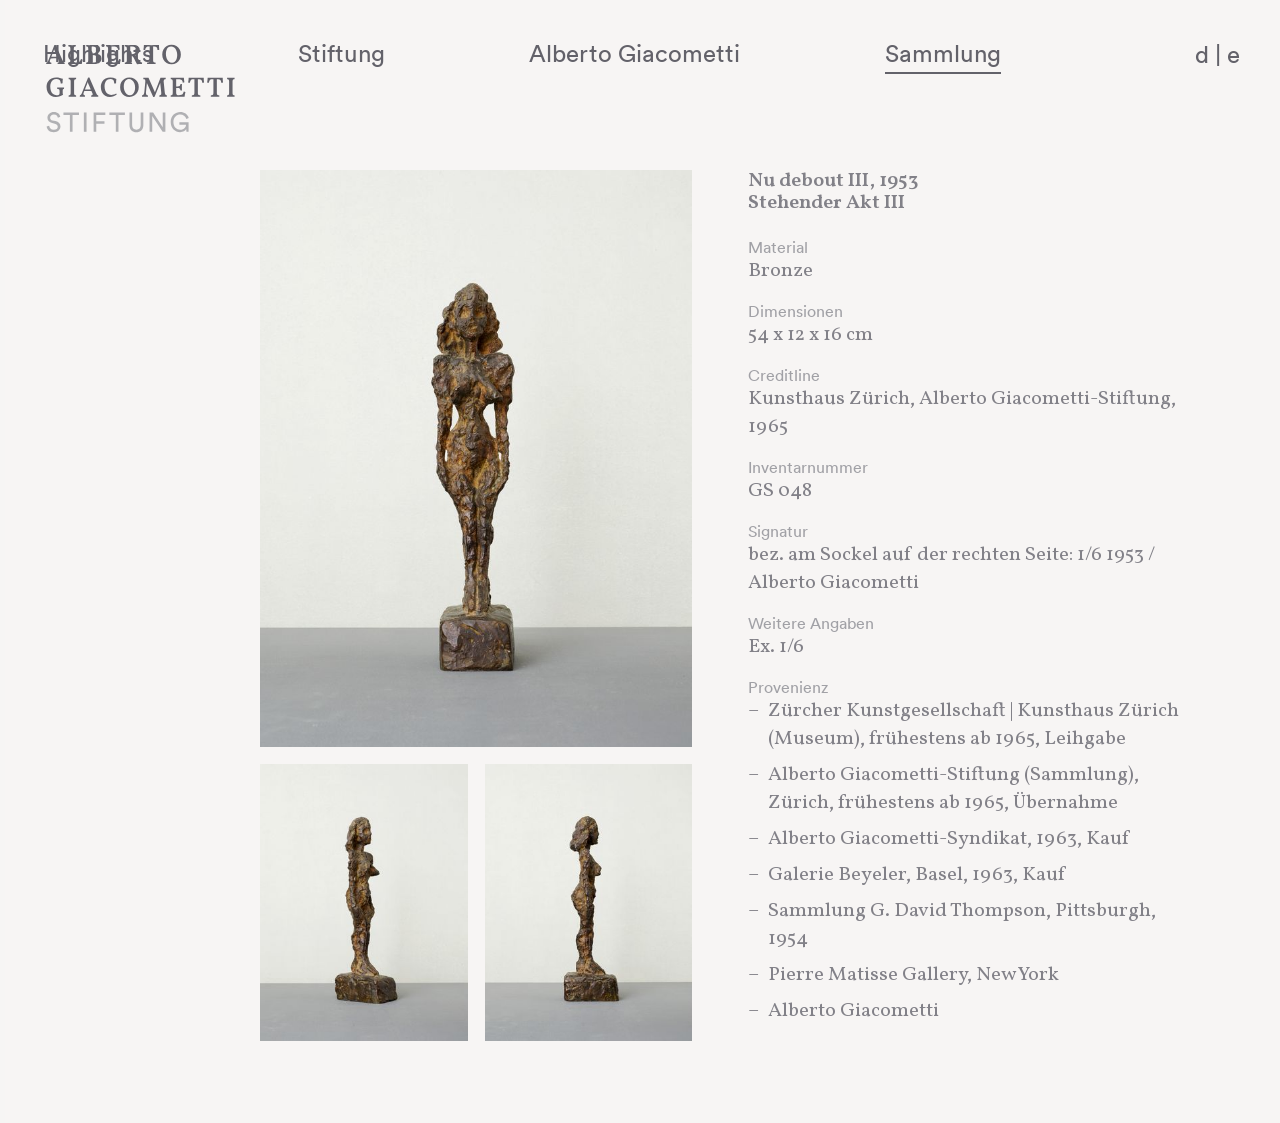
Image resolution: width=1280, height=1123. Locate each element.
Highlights (315, 53)
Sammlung (986, 53)
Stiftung (500, 53)
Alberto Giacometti (735, 53)
